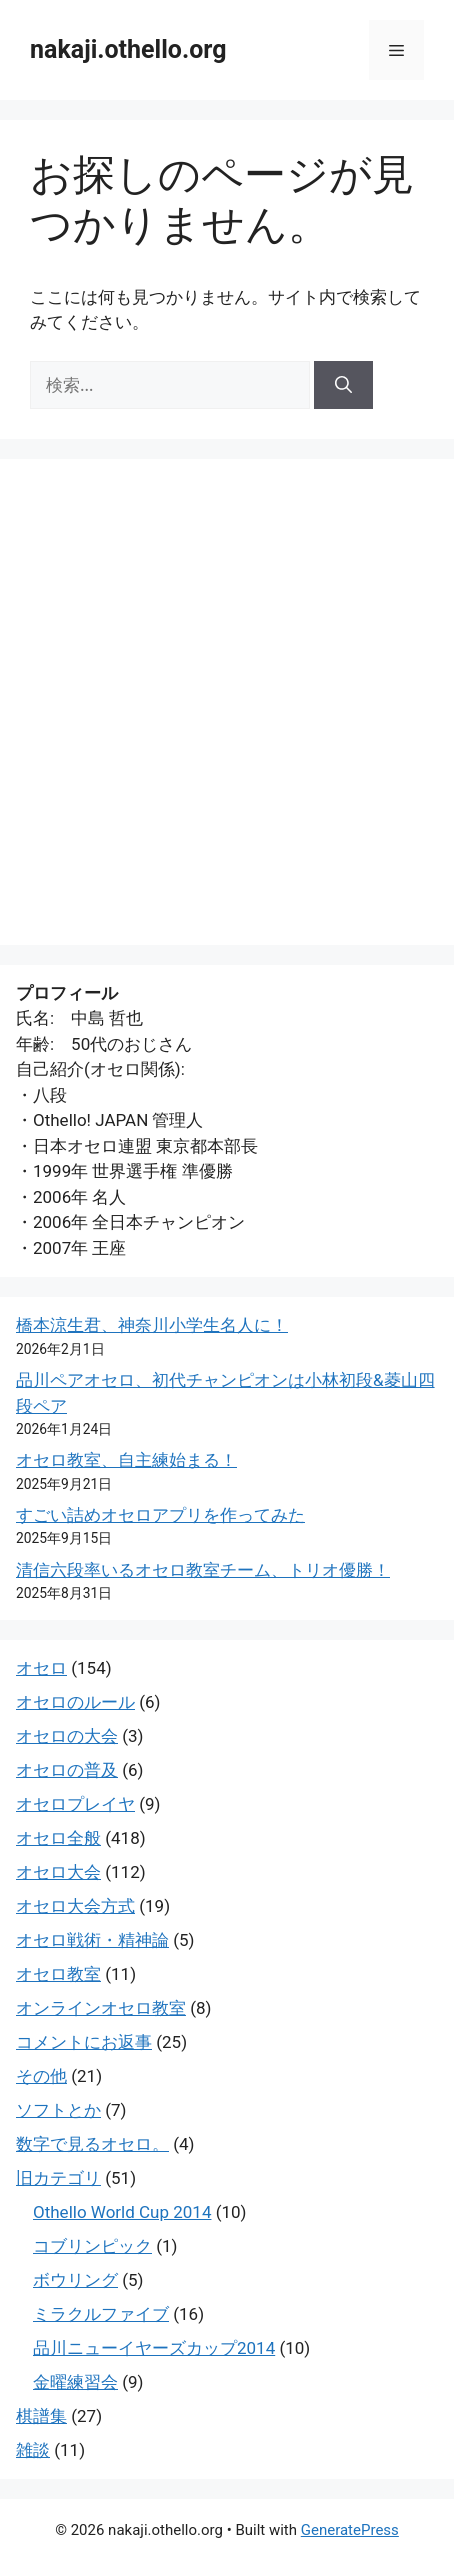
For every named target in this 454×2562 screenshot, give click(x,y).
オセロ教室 (58, 1974)
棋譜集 (41, 2416)
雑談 (33, 2450)
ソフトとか (58, 2110)
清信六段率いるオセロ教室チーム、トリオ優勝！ (203, 1570)
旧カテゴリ (58, 2178)
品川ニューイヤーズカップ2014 (154, 2348)
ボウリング (75, 2280)
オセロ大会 (58, 1872)
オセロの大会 (67, 1736)
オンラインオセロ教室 (101, 2008)
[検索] (343, 385)
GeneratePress (350, 2530)
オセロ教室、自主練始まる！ (126, 1460)
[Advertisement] (227, 702)
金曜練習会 (75, 2382)
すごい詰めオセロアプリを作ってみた (160, 1515)
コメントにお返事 (84, 2042)
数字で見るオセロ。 (92, 2144)
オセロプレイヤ (75, 1804)
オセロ (41, 1668)
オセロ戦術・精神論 (92, 1940)
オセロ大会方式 (75, 1906)
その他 (41, 2076)
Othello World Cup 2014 (122, 2212)
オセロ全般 (58, 1838)
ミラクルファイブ (101, 2314)
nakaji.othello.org (128, 49)
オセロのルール (75, 1702)
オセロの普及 (67, 1770)
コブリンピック (92, 2246)
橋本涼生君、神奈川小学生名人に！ (152, 1325)
